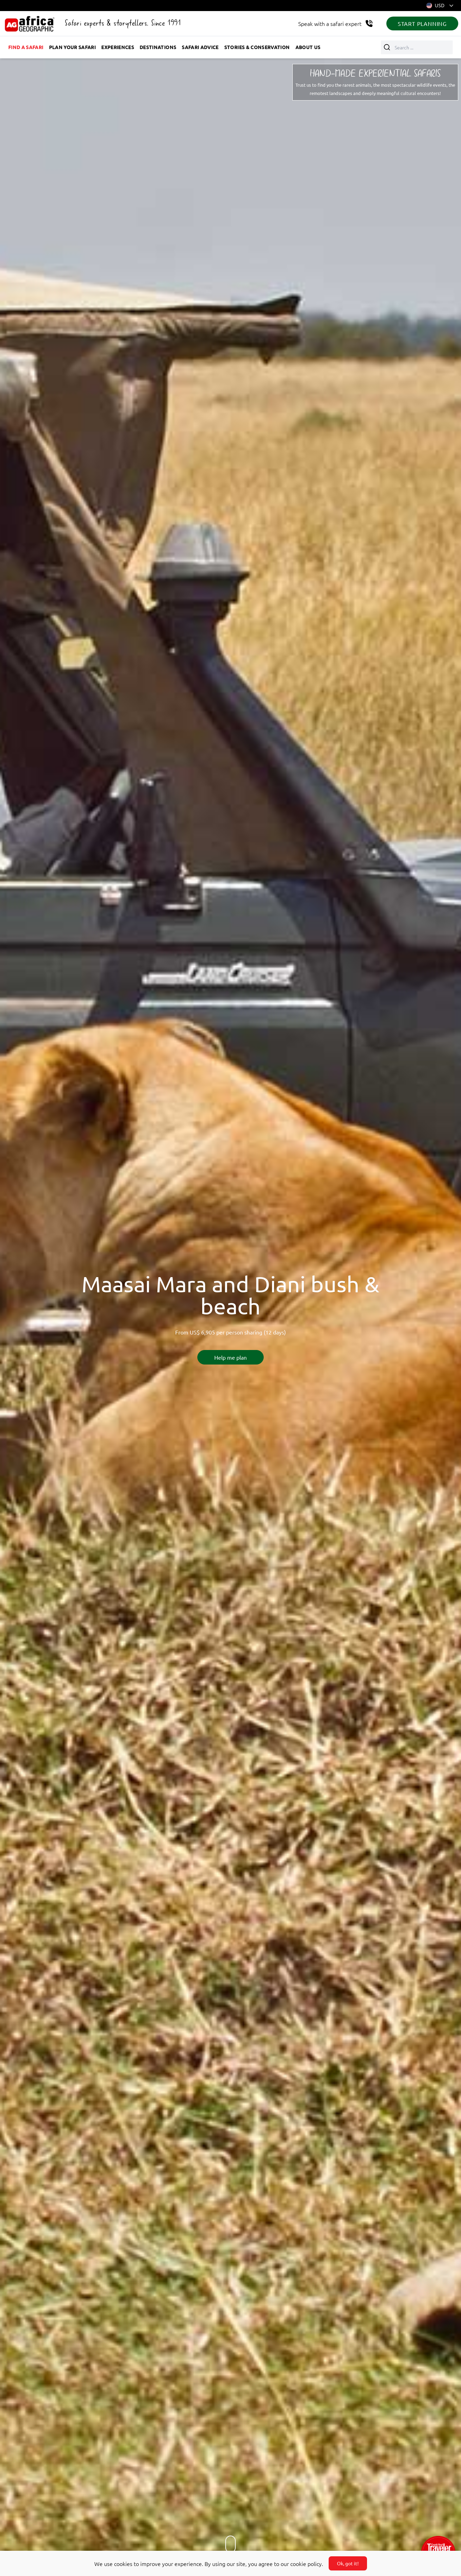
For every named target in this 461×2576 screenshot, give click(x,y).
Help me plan (230, 1357)
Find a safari (26, 47)
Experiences (117, 47)
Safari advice (200, 47)
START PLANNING (422, 23)
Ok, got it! (348, 2563)
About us (308, 47)
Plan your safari (72, 47)
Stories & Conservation (257, 47)
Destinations (158, 47)
